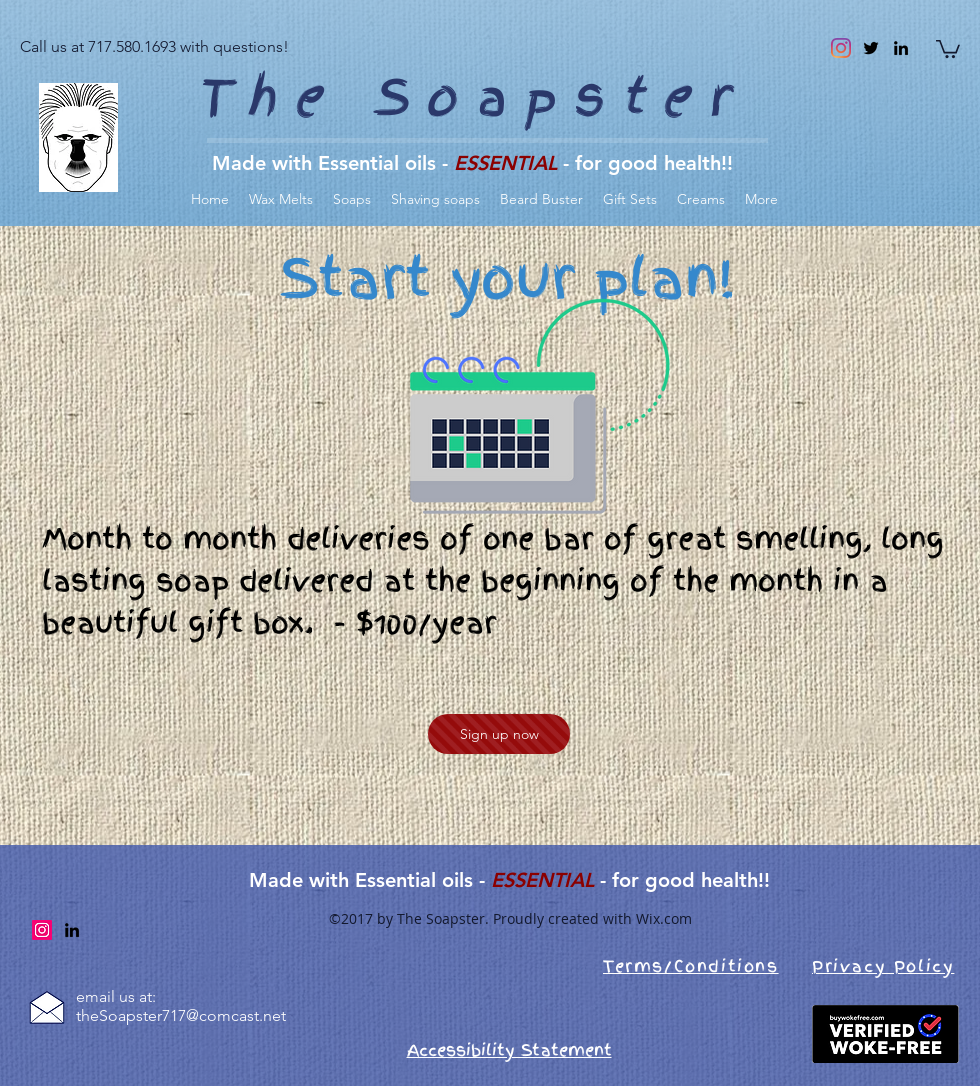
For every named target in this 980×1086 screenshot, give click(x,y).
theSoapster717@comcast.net (181, 1015)
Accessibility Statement (509, 1050)
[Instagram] (841, 48)
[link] (948, 48)
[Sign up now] (499, 734)
